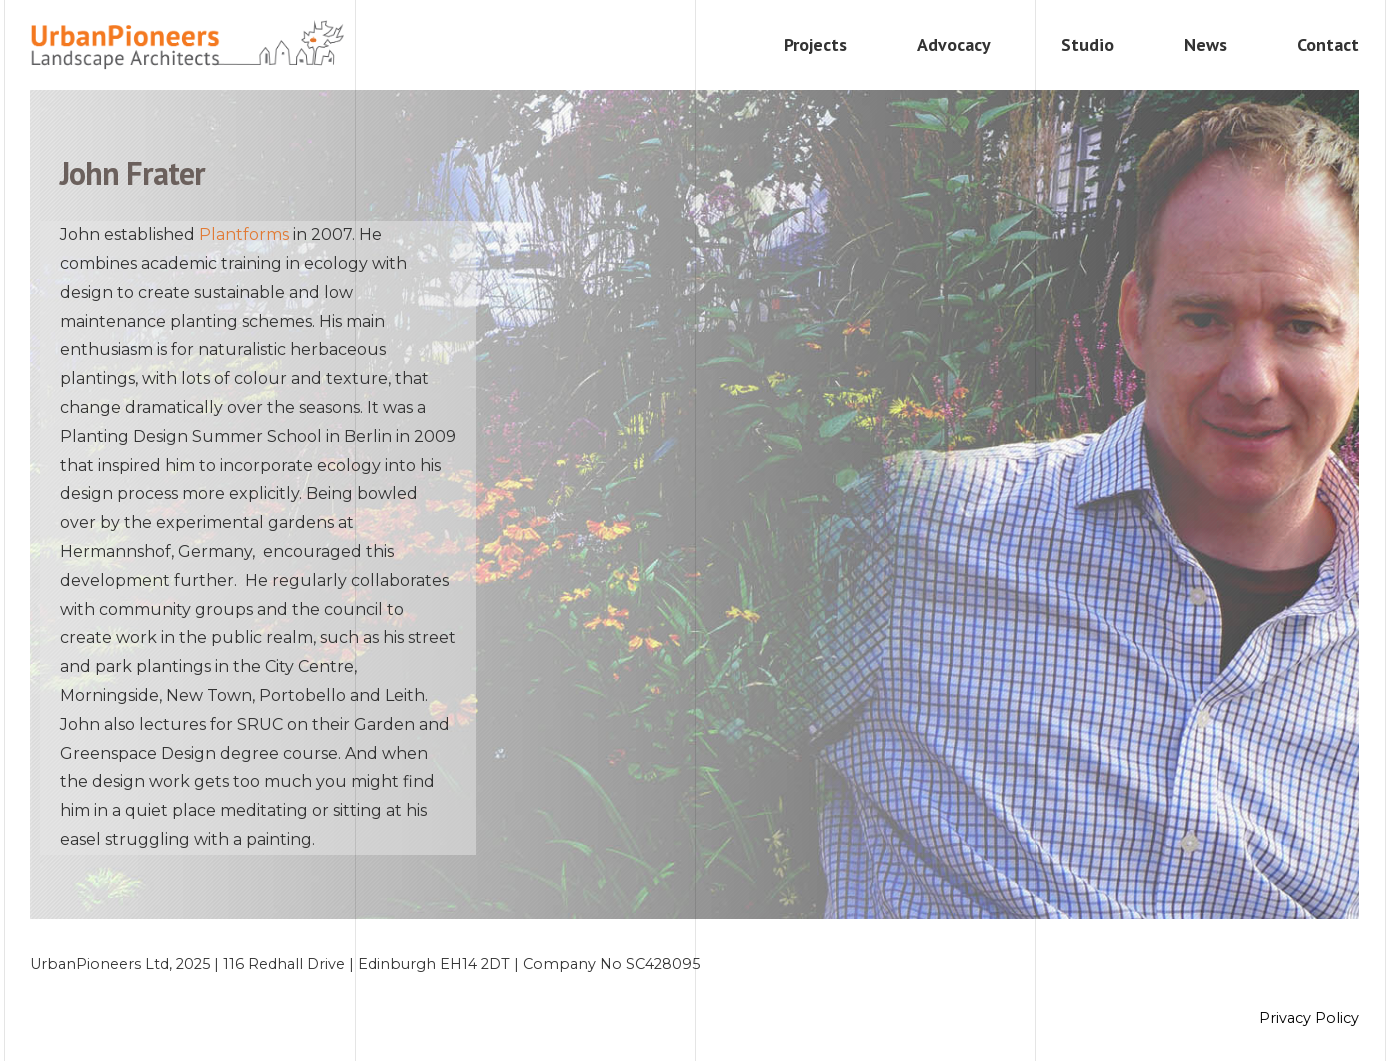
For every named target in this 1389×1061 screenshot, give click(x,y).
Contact (1328, 44)
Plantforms (244, 234)
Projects (815, 44)
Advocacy (954, 44)
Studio (1087, 44)
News (1205, 44)
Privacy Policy (1309, 1018)
